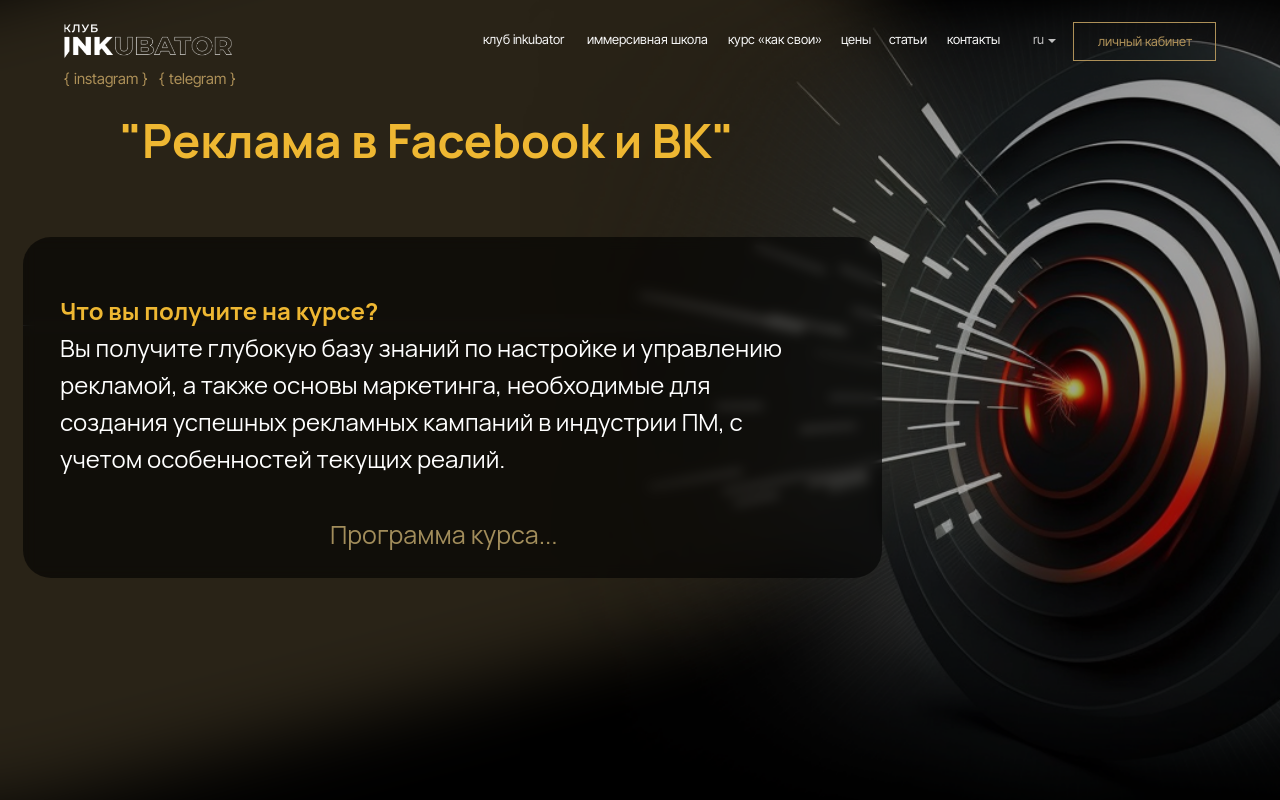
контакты (973, 39)
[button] (444, 534)
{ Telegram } (197, 79)
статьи (908, 39)
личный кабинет (1145, 41)
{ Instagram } (106, 79)
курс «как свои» (775, 39)
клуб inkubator (523, 39)
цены (856, 39)
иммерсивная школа (647, 39)
